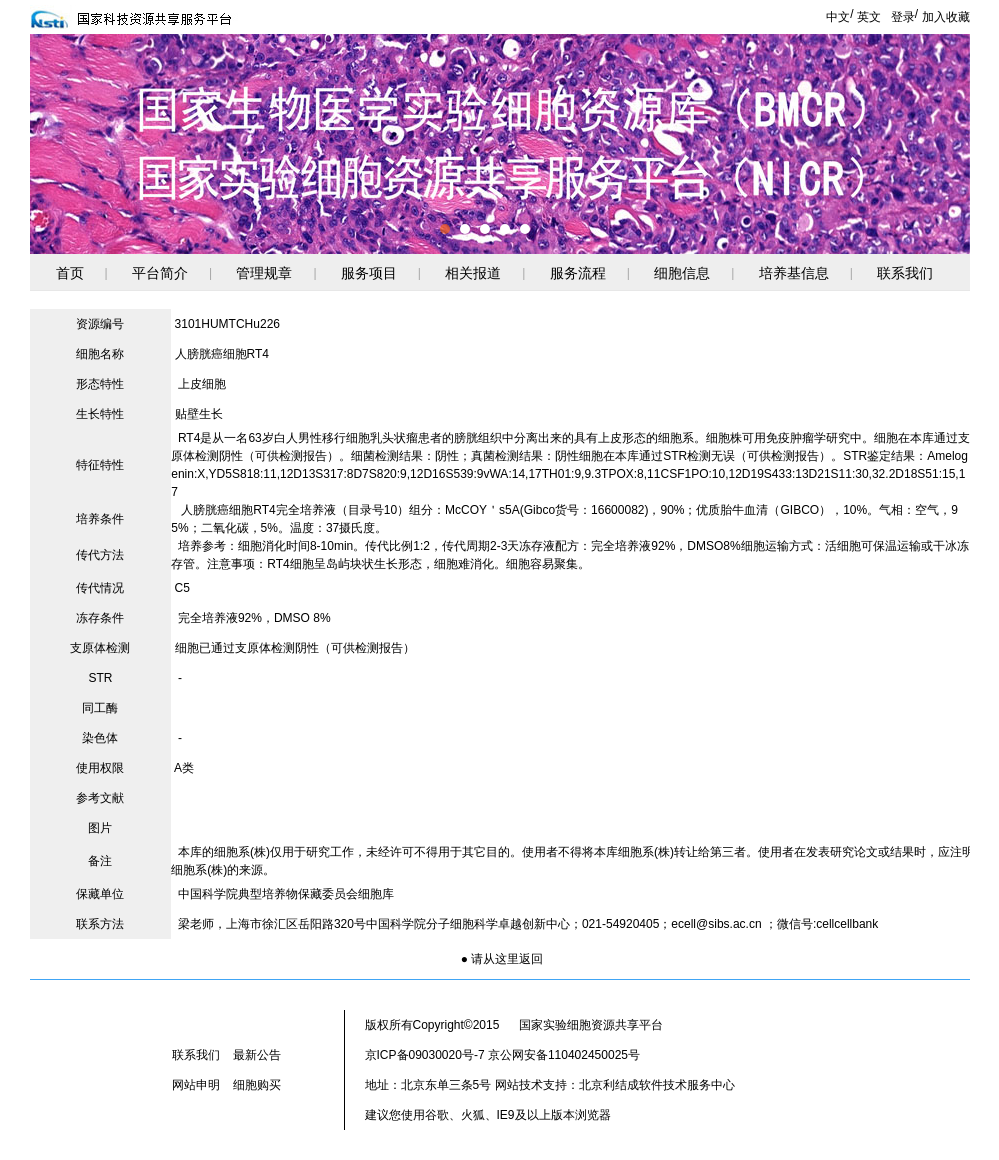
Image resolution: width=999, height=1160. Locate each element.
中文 (838, 17)
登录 (903, 17)
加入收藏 (946, 17)
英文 (869, 17)
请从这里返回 (507, 959)
